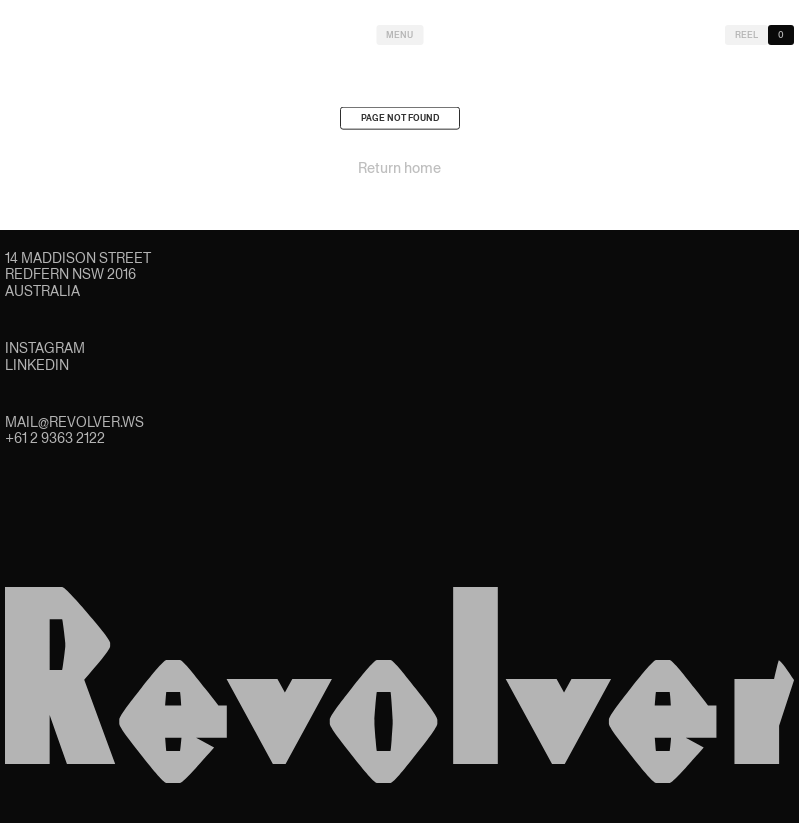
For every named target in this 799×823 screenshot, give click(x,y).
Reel (746, 35)
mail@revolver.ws (74, 422)
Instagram (45, 348)
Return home (399, 171)
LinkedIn (37, 365)
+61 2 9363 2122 (55, 438)
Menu (399, 35)
